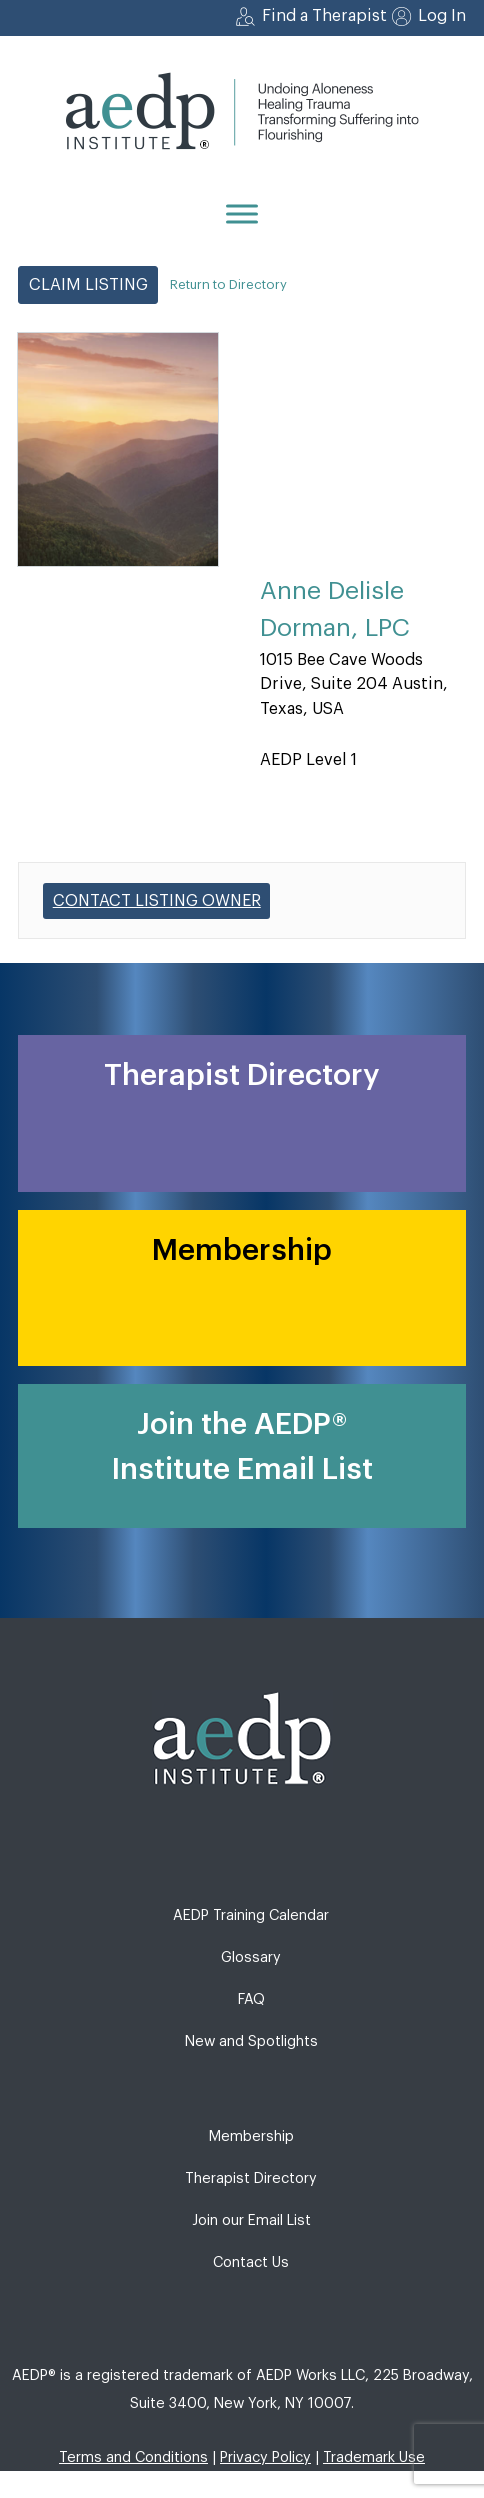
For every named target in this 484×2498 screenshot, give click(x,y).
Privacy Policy (265, 2457)
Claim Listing (88, 285)
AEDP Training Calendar (251, 1915)
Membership (251, 2136)
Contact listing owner (157, 901)
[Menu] (242, 213)
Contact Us (251, 2262)
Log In (442, 16)
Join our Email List (251, 2220)
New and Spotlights (251, 2041)
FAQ (251, 1999)
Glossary (251, 1957)
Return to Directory (228, 284)
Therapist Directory (251, 2178)
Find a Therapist (324, 16)
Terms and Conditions (133, 2457)
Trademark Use (374, 2457)
